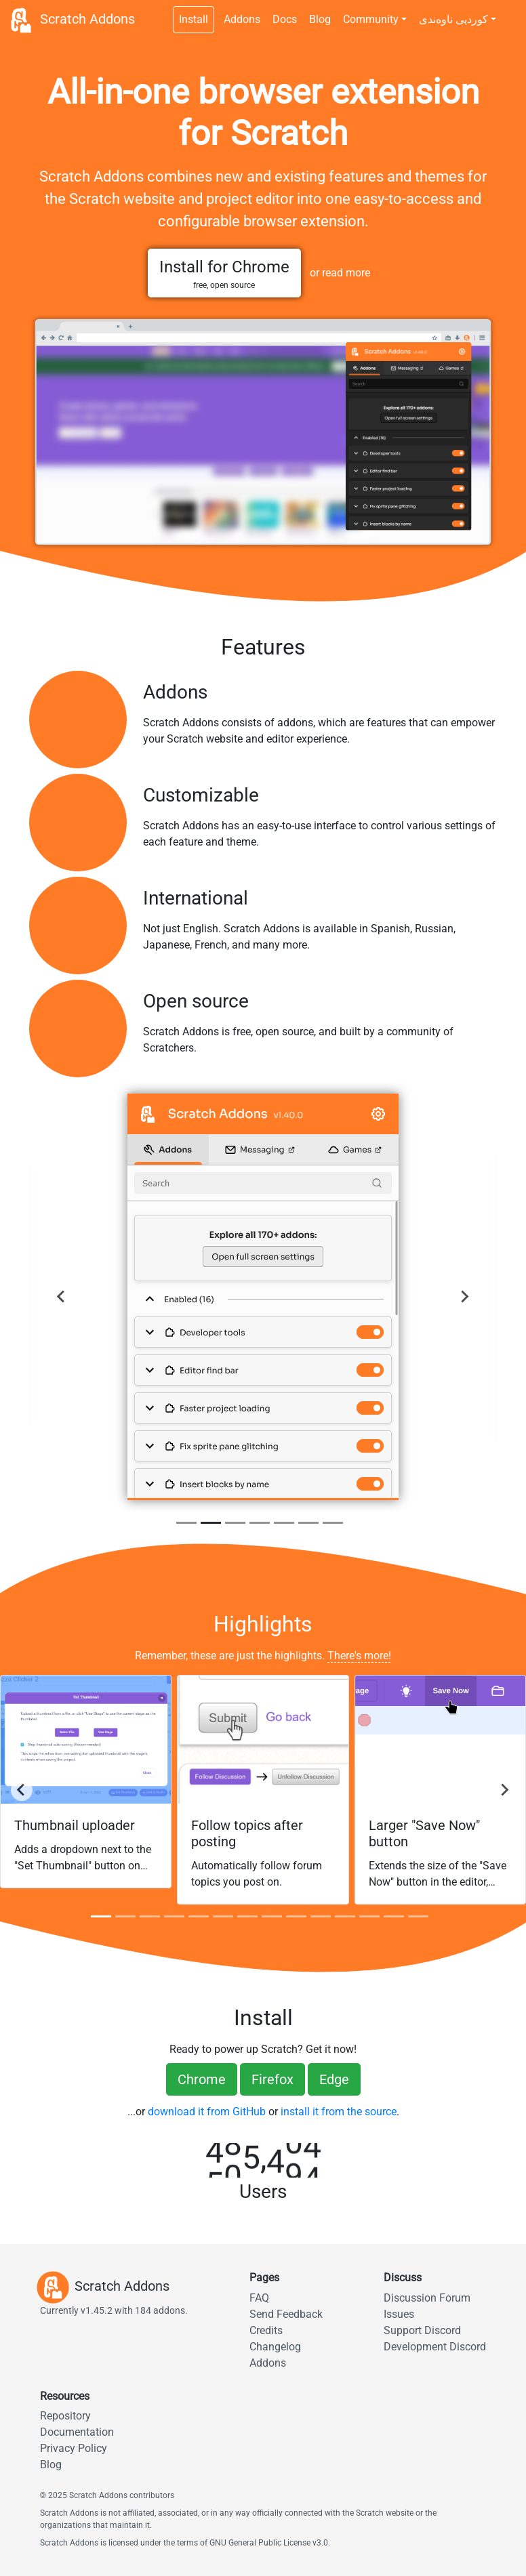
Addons (242, 19)
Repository (65, 2415)
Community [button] (371, 19)
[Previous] (62, 1297)
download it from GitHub (207, 2111)
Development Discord (435, 2346)
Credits (266, 2330)
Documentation (77, 2432)
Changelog (275, 2346)
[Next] (464, 1297)
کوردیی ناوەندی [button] (453, 19)
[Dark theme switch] (509, 12)
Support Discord (422, 2330)
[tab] (186, 1523)
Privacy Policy (73, 2448)
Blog (320, 19)
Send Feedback (286, 2314)
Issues (399, 2314)
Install (193, 19)
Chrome (202, 2079)
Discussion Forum (427, 2297)
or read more (340, 272)
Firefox (272, 2079)
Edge (334, 2079)
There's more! (359, 1655)
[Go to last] (22, 1790)
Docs (284, 19)
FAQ (259, 2297)
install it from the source (339, 2111)
